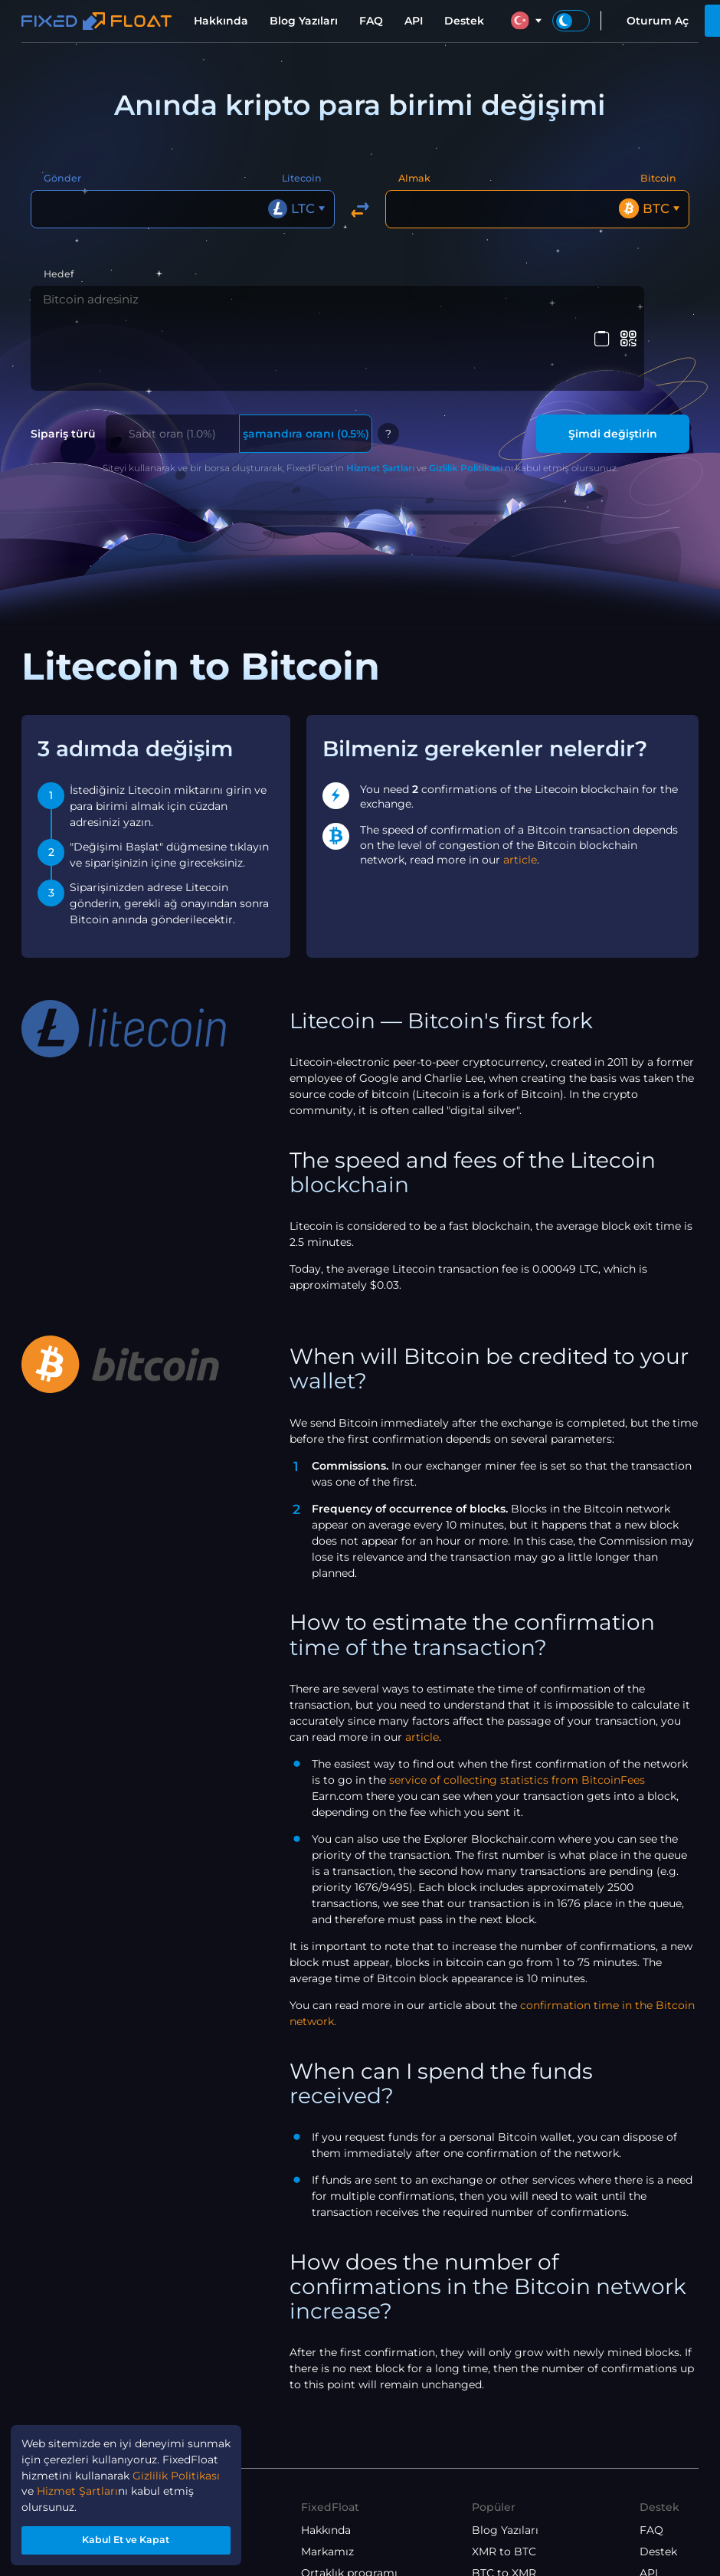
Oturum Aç (658, 21)
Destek (464, 21)
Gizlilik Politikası (465, 399)
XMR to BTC (504, 2482)
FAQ (371, 21)
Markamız (327, 2482)
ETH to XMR (503, 2525)
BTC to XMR (504, 2504)
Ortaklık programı (349, 2504)
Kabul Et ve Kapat (127, 2538)
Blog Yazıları (304, 21)
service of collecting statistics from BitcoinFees (517, 1711)
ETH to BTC (502, 2547)
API (413, 21)
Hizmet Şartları (380, 399)
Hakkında (221, 21)
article (520, 791)
